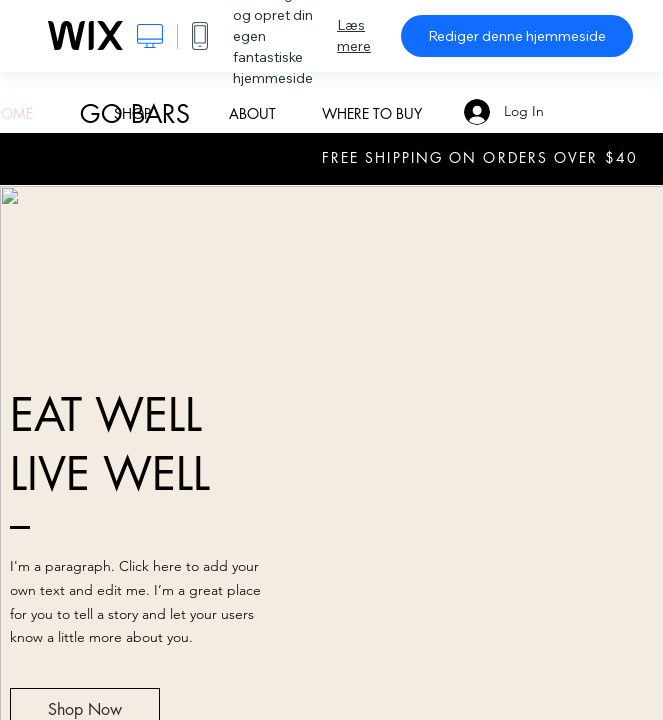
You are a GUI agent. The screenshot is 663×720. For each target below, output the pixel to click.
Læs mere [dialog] (354, 35)
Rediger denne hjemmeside (517, 36)
